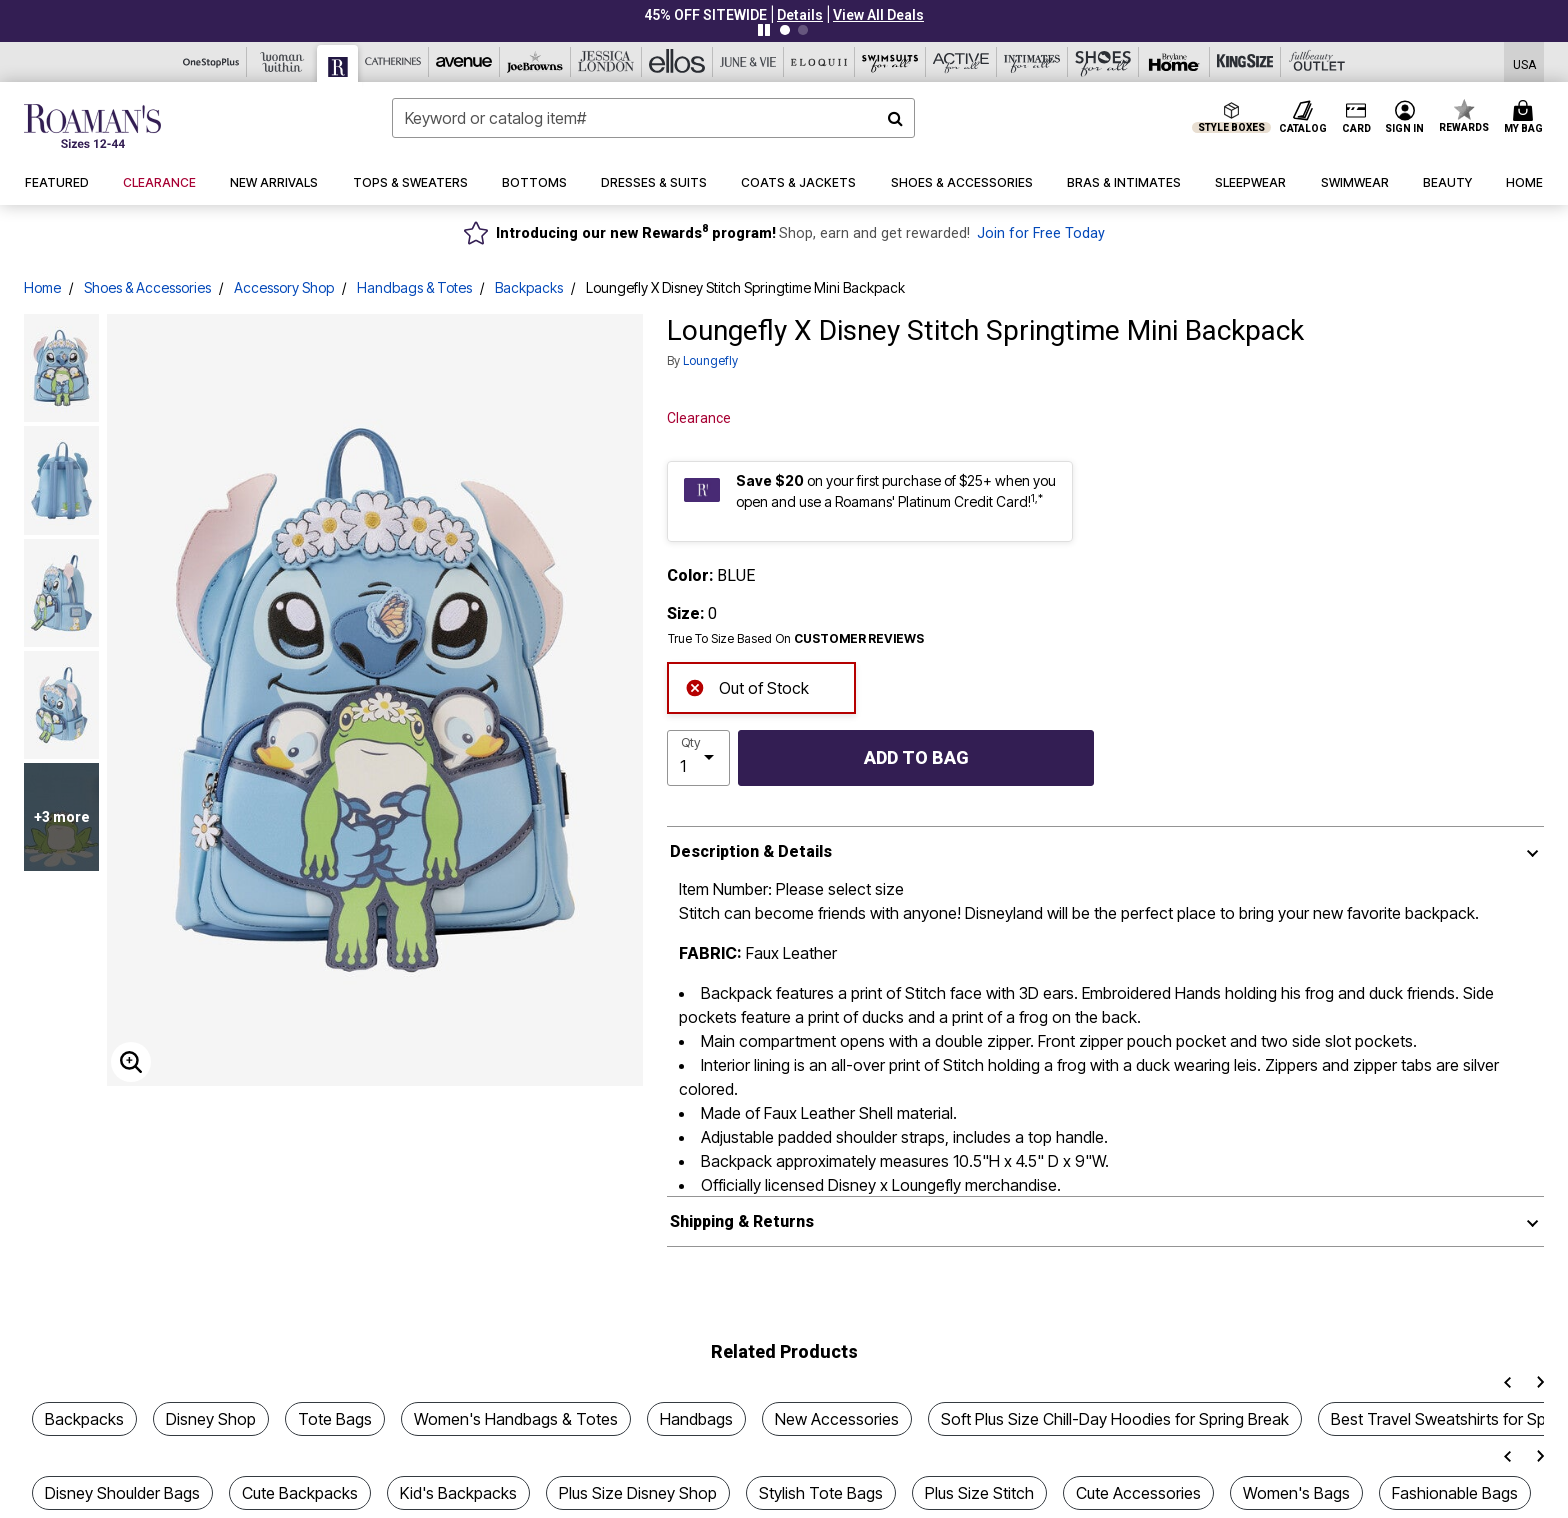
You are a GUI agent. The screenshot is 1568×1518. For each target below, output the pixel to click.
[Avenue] (464, 62)
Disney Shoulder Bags (122, 1493)
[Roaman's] (338, 63)
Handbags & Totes (414, 287)
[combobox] (653, 118)
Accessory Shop (284, 287)
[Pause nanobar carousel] (764, 30)
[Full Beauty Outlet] (1316, 62)
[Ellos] (677, 62)
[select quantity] (698, 758)
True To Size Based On (796, 639)
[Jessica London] (606, 62)
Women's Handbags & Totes (516, 1419)
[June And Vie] (748, 62)
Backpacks (529, 287)
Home (42, 287)
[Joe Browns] (535, 62)
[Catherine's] (393, 62)
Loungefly (710, 360)
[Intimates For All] (1032, 62)
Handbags (696, 1419)
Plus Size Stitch (979, 1493)
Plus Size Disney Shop (638, 1493)
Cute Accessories (1138, 1493)
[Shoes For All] (1103, 62)
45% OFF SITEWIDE (705, 15)
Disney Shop (211, 1419)
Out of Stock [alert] (747, 686)
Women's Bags (1296, 1493)
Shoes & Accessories (147, 287)
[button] (800, 15)
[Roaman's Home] (92, 126)
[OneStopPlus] (211, 62)
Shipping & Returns (742, 1221)
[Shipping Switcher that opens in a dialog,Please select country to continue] (1524, 62)
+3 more (62, 817)
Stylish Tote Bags (821, 1493)
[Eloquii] (819, 62)
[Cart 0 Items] (1526, 118)
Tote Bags (335, 1419)
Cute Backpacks (300, 1493)
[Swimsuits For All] (890, 62)
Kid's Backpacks (458, 1493)
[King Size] (1245, 62)
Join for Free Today (1041, 233)
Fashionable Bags (1455, 1493)
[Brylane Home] (1174, 62)
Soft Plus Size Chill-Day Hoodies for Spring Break (1115, 1419)
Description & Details (751, 851)
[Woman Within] (282, 62)
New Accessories (837, 1419)
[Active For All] (961, 62)
